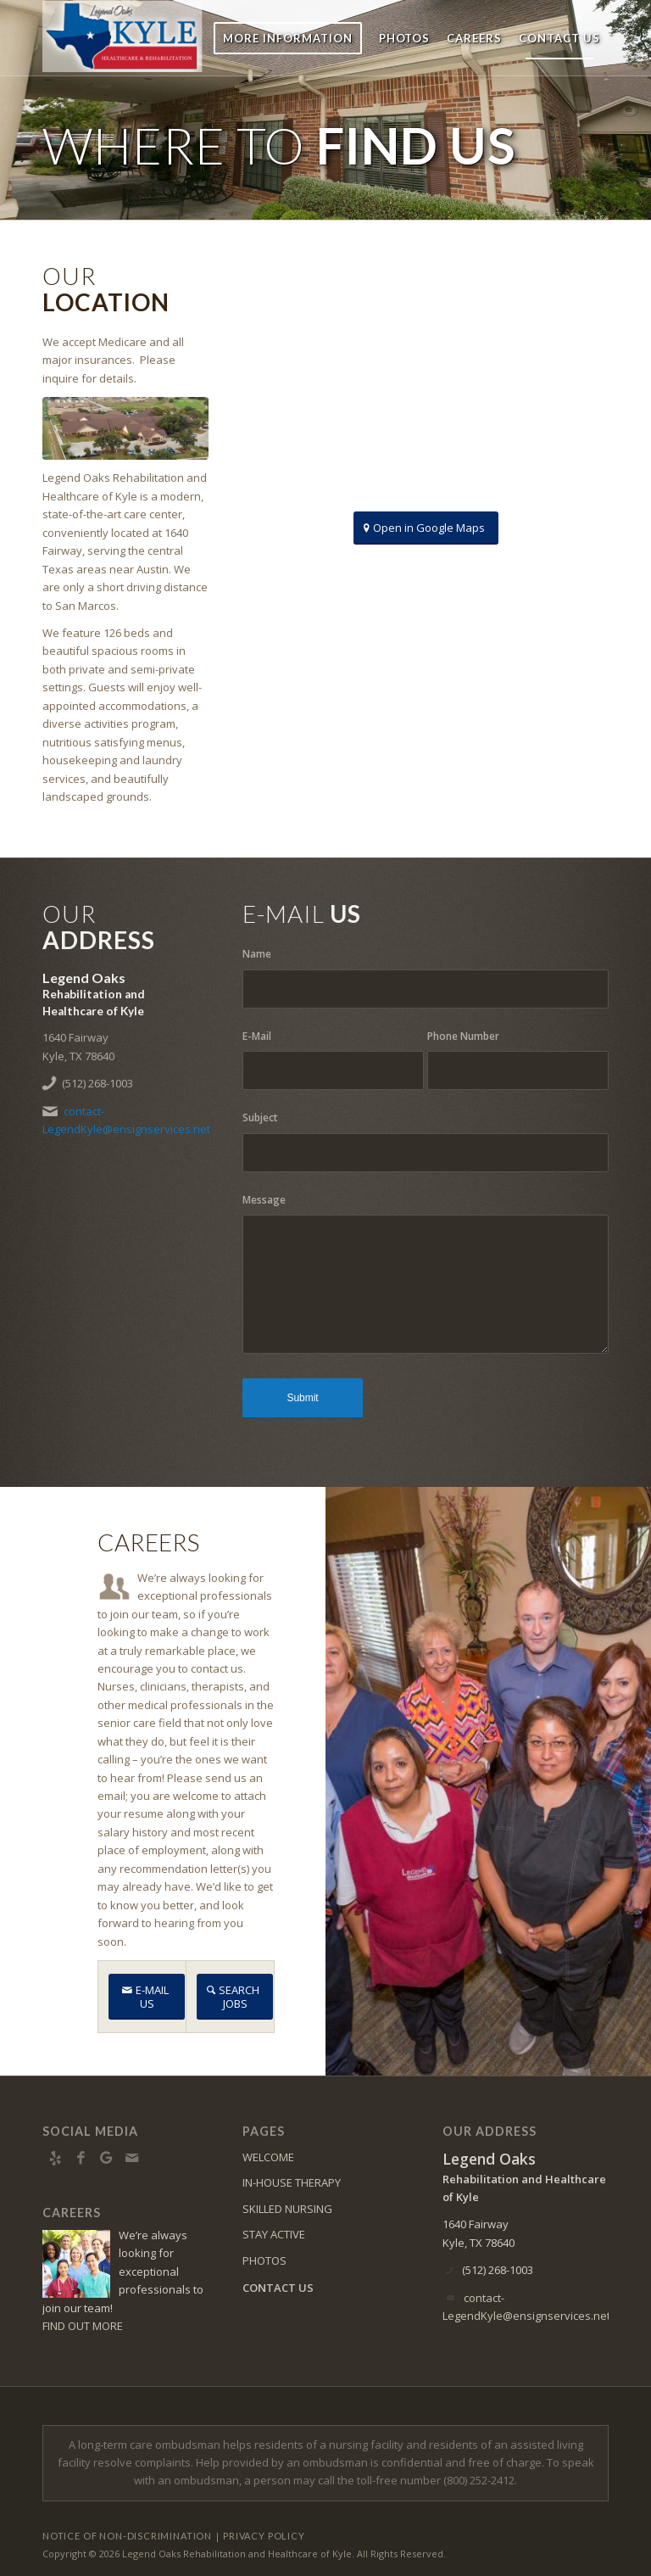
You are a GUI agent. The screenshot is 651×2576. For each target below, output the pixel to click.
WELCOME (268, 2157)
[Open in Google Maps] (425, 528)
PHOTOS (264, 2260)
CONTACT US (278, 2287)
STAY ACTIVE (273, 2234)
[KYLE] (125, 428)
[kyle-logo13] (154, 38)
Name (256, 954)
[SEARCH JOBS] (235, 1997)
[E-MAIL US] (146, 1997)
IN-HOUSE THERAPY (291, 2182)
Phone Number (463, 1036)
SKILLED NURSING (287, 2208)
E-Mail (256, 1036)
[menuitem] (287, 38)
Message (264, 1200)
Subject (260, 1117)
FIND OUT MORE (82, 2325)
